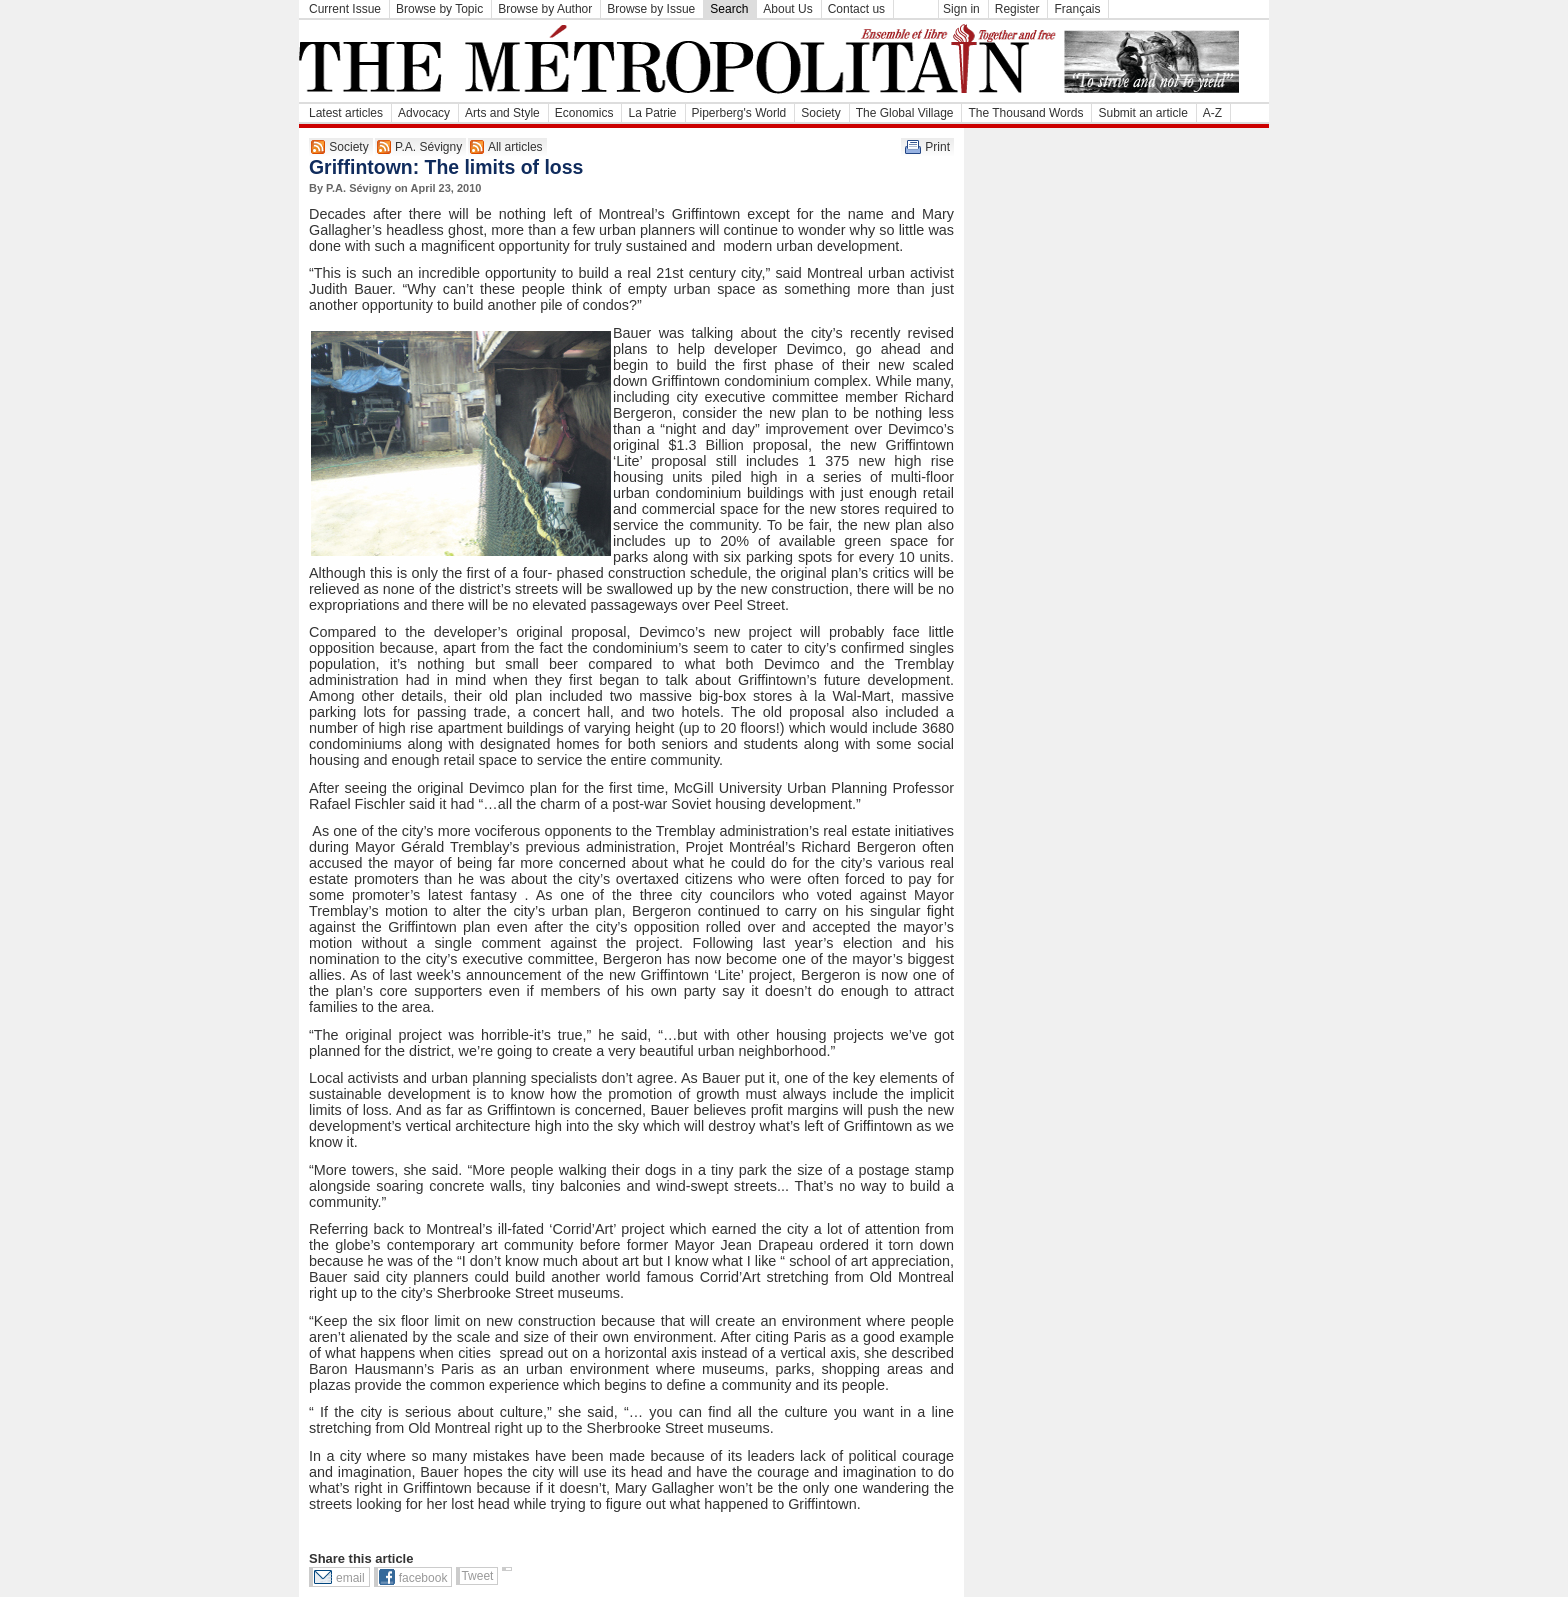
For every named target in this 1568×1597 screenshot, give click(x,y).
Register (1017, 9)
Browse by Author (545, 9)
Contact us (856, 9)
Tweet (477, 1576)
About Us (787, 9)
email (350, 1578)
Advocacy (424, 113)
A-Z (1212, 113)
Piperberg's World (739, 113)
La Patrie (652, 113)
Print (937, 147)
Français (1077, 9)
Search (729, 9)
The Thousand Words (1025, 113)
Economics (584, 113)
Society (820, 113)
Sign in (961, 9)
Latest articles (346, 113)
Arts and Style (502, 113)
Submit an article (1142, 113)
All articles (515, 147)
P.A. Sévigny (428, 147)
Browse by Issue (651, 9)
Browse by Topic (439, 9)
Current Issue (345, 9)
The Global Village (905, 113)
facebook (423, 1578)
